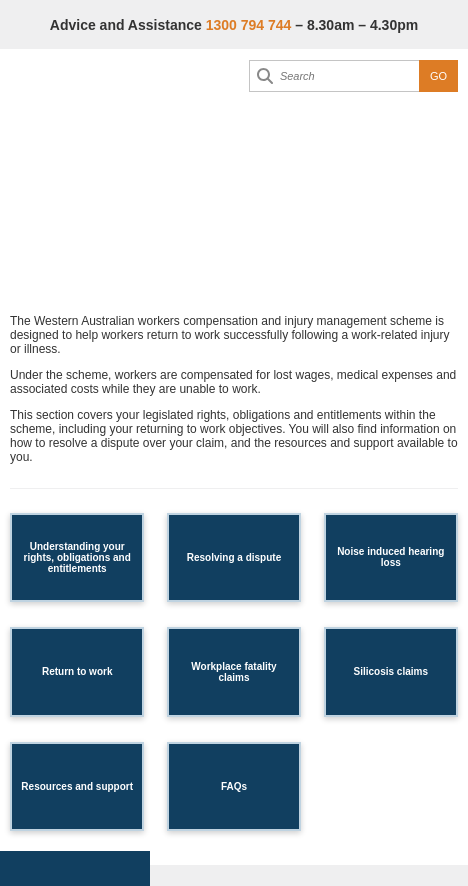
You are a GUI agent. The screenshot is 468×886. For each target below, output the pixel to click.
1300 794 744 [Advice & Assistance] (249, 25)
